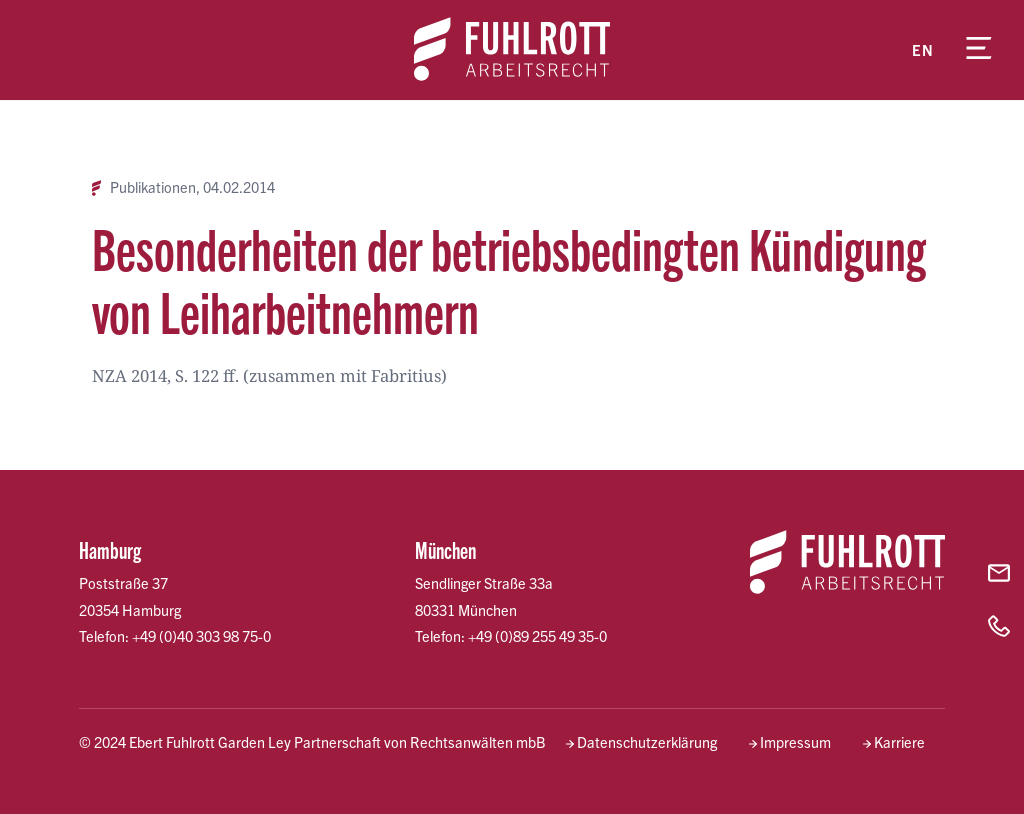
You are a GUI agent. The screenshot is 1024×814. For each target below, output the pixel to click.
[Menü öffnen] (979, 50)
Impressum (795, 742)
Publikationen (153, 187)
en (923, 50)
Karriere (899, 742)
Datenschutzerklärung (647, 742)
